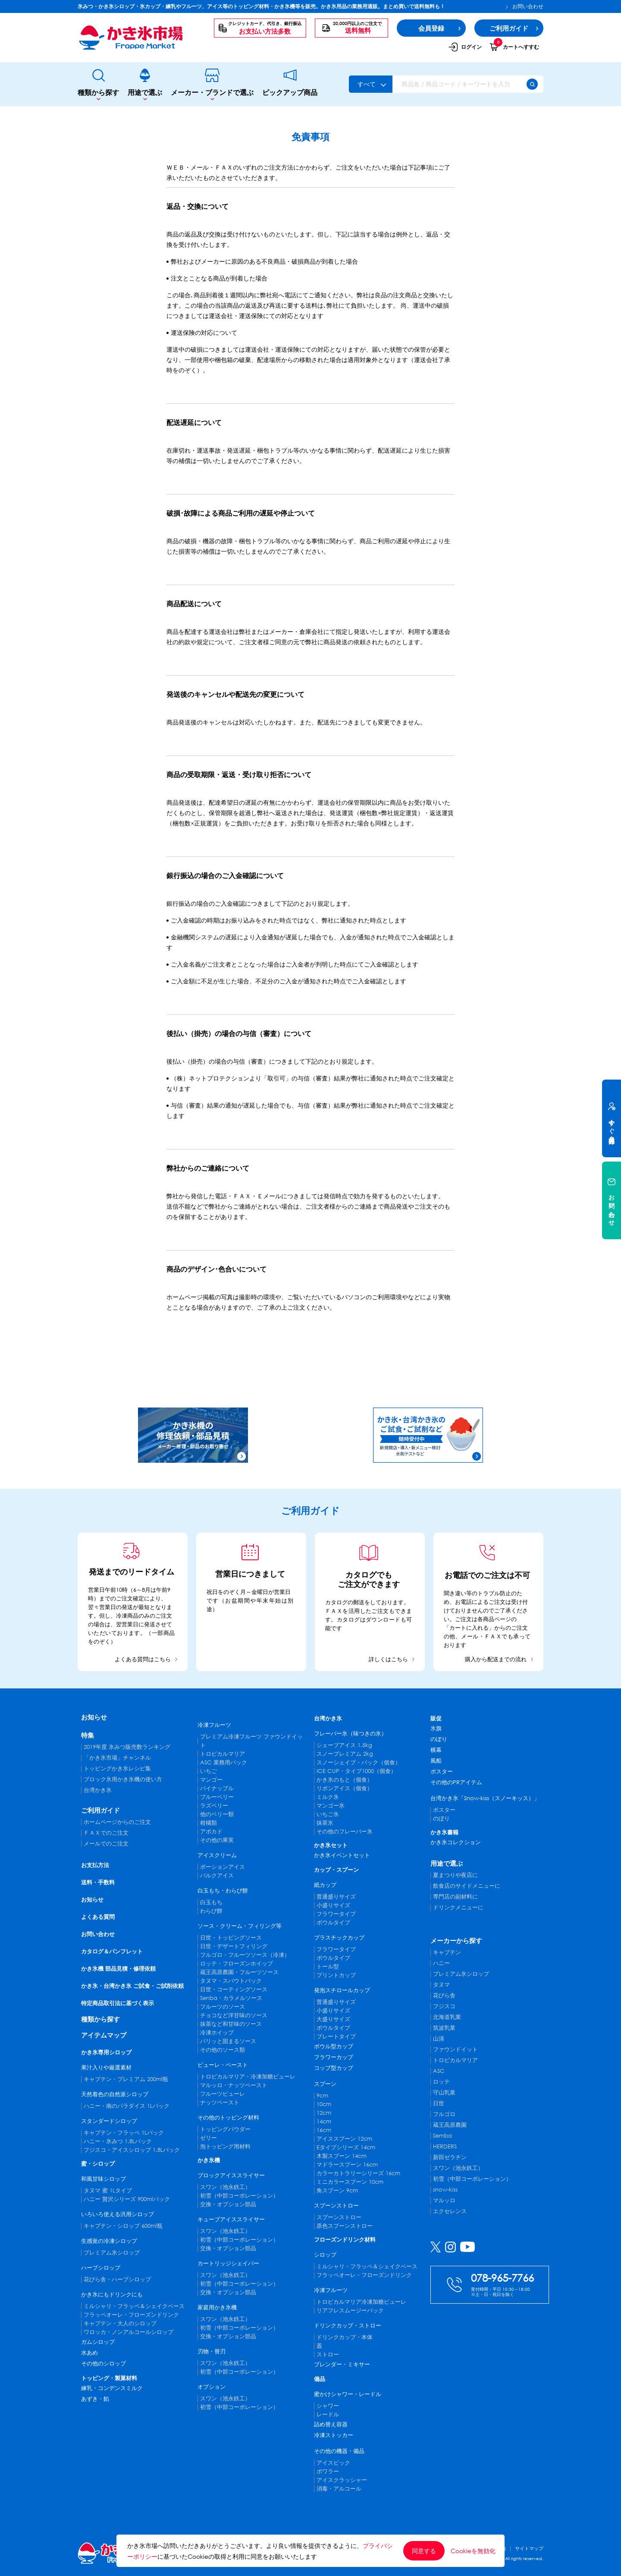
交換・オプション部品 (228, 2204)
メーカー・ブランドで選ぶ (212, 84)
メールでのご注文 (106, 1843)
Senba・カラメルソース (231, 1998)
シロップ (325, 2254)
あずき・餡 (95, 2399)
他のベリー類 (217, 1814)
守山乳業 (444, 2092)
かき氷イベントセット (342, 1855)
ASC (439, 2071)
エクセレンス (450, 2211)
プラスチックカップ (339, 1937)
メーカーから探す (456, 1940)
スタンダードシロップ (109, 2121)
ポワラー (328, 2471)
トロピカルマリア (222, 1753)
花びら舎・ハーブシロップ (117, 2279)
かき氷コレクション (455, 1842)
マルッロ (444, 2200)
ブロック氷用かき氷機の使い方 (123, 1779)
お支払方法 (95, 1865)
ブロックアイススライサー (231, 2175)
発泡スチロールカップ (342, 1990)
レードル (328, 2414)
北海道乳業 (447, 2017)
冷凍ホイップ (217, 2032)
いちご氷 (328, 1814)
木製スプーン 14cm (342, 2156)
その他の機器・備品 (339, 2451)
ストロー (328, 2354)
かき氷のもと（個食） (345, 1779)
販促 (436, 1718)
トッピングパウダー (225, 2129)
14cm (324, 2121)
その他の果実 (217, 1840)
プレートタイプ (336, 2036)
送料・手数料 (98, 1882)
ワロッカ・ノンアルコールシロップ (128, 2332)
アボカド (211, 1831)
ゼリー (208, 2137)
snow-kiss (445, 2189)
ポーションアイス (222, 1867)
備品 (319, 2379)
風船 (436, 1760)
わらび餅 (211, 1911)
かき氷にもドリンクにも (112, 2294)
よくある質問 (98, 1917)
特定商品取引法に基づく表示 (117, 2003)
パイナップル (217, 1788)
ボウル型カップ (333, 2046)
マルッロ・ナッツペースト (233, 2085)
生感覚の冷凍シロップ (109, 2241)
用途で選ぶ (145, 84)
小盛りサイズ (333, 1905)
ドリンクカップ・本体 (345, 2337)
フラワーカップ (333, 2057)
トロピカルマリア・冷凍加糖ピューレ (247, 2076)
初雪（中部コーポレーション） (239, 2195)
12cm (324, 2112)
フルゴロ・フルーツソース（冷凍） (245, 1955)
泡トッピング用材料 (225, 2146)
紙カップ (325, 1885)
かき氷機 (209, 2160)
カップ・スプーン (336, 1870)
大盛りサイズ (333, 2019)
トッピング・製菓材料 (109, 2378)
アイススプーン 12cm (344, 2138)
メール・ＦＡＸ (481, 1636)
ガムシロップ (98, 2342)
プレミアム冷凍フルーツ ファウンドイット (251, 1741)
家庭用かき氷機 (217, 2307)
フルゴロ (444, 2114)
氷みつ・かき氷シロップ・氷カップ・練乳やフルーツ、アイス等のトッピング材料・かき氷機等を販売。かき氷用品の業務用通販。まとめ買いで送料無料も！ (261, 6)
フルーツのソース (222, 2006)
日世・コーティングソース (233, 1989)
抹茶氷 (325, 1823)
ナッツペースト (219, 2102)
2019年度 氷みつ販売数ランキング (127, 1747)
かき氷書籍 (444, 1832)
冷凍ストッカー (333, 2435)
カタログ (336, 1602)
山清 (438, 2038)
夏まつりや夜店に (455, 1875)
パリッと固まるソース (228, 2041)
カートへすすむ (514, 46)
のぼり (438, 1739)
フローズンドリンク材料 (345, 2239)
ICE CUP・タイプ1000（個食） (356, 1771)
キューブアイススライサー (231, 2219)
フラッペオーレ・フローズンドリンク (131, 2314)
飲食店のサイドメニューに (466, 1885)
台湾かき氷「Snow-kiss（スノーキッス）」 (484, 1798)
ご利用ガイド (100, 1810)
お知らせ (94, 1716)
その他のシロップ (103, 2363)
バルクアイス (217, 1875)
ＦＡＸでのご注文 (106, 1832)
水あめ (89, 2352)
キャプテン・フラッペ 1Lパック (124, 2132)
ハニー (441, 1963)
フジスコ (444, 2006)
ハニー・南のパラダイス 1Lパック (126, 2106)
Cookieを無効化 (473, 2551)
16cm (324, 2130)
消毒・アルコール (339, 2488)
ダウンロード (383, 1619)
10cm (324, 2104)
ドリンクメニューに (458, 1907)
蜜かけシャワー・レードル (347, 2394)
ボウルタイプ (333, 1922)
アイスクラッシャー (342, 2480)
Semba (442, 2135)
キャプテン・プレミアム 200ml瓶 (126, 2079)
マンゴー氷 (331, 1805)
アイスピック (333, 2462)
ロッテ (441, 2081)
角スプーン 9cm (337, 2190)
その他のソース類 (222, 2049)
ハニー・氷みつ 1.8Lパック (118, 2141)
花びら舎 (444, 1995)
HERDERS (445, 2146)
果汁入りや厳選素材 (106, 2067)
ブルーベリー (217, 1797)
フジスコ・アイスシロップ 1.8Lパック (132, 2150)
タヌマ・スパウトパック (231, 1980)
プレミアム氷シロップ (112, 2252)
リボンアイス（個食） (345, 1788)
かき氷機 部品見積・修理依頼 (118, 1968)
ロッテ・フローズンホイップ (236, 1963)
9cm (322, 2095)
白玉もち (211, 1902)
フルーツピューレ (222, 2093)
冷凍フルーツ (214, 1725)
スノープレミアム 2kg (345, 1753)
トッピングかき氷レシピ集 (117, 1768)
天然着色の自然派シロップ (114, 2094)
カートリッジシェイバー (228, 2263)
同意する (424, 2551)
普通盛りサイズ (336, 1896)
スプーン (325, 2084)
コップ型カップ (333, 2068)
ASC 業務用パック (223, 1762)
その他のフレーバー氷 (345, 1831)
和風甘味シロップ (103, 2178)
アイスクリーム (217, 1855)
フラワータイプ (336, 1914)
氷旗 (436, 1728)
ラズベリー (214, 1805)
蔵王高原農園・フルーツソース (239, 1972)
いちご (208, 1771)
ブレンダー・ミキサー (342, 2364)
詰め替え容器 (331, 2424)
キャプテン (447, 1952)
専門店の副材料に (455, 1896)
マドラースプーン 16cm (347, 2164)
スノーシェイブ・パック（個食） (359, 1762)
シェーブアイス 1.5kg (344, 1745)
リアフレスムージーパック (350, 2310)
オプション (212, 2386)
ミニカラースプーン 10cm (350, 2182)
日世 (438, 2103)
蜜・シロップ (98, 2163)
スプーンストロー (336, 2205)
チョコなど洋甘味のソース (233, 2015)
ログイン (465, 47)
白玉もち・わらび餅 (223, 1890)
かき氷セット (331, 1845)
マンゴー (211, 1779)
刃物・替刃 (212, 2351)
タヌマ (441, 1984)
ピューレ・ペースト (223, 2065)
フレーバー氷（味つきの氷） (350, 1733)
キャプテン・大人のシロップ (120, 2323)
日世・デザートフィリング (233, 1946)
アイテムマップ (103, 2034)
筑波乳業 (444, 2027)
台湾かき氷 (98, 1790)
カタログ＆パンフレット (112, 1951)
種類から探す (98, 84)
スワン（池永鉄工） (225, 2187)
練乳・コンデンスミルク (112, 2388)
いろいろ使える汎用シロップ (117, 2214)
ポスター (441, 1771)
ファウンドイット (455, 2049)
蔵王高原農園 (450, 2125)
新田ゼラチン (450, 2157)
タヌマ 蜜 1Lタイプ (108, 2190)
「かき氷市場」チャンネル (117, 1757)
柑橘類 (208, 1823)
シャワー (328, 2405)
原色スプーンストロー (345, 2226)
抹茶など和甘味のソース (231, 2024)
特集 (87, 1735)
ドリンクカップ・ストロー (347, 2325)
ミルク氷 (328, 1797)
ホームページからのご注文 (117, 1822)
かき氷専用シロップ (106, 2052)
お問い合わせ (524, 6)
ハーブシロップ (100, 2267)
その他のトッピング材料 (228, 2117)
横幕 (436, 1750)
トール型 (328, 1966)
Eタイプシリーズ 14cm (346, 2147)
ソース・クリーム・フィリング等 (240, 1926)
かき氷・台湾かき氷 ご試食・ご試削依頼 (132, 1986)
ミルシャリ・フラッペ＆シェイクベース (134, 2306)
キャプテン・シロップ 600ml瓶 (123, 2226)
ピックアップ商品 (289, 84)
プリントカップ (336, 1975)
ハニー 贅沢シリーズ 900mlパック (127, 2199)
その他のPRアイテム (456, 1782)
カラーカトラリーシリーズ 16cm (358, 2173)
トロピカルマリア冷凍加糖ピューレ (361, 2301)
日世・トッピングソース (231, 1937)
